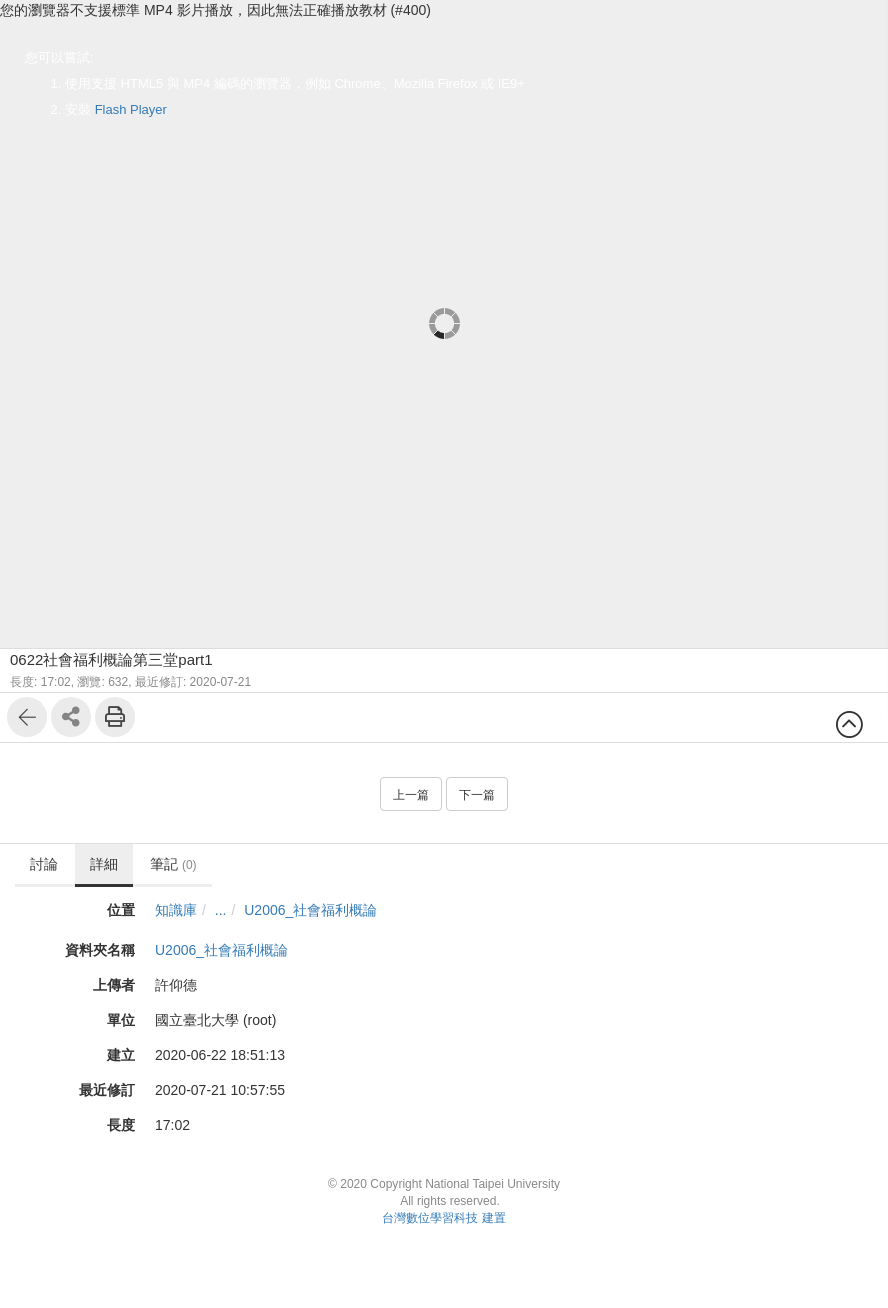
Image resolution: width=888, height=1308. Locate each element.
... (221, 910)
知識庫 (176, 910)
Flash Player (131, 109)
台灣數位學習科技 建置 (443, 1218)
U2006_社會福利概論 (310, 910)
